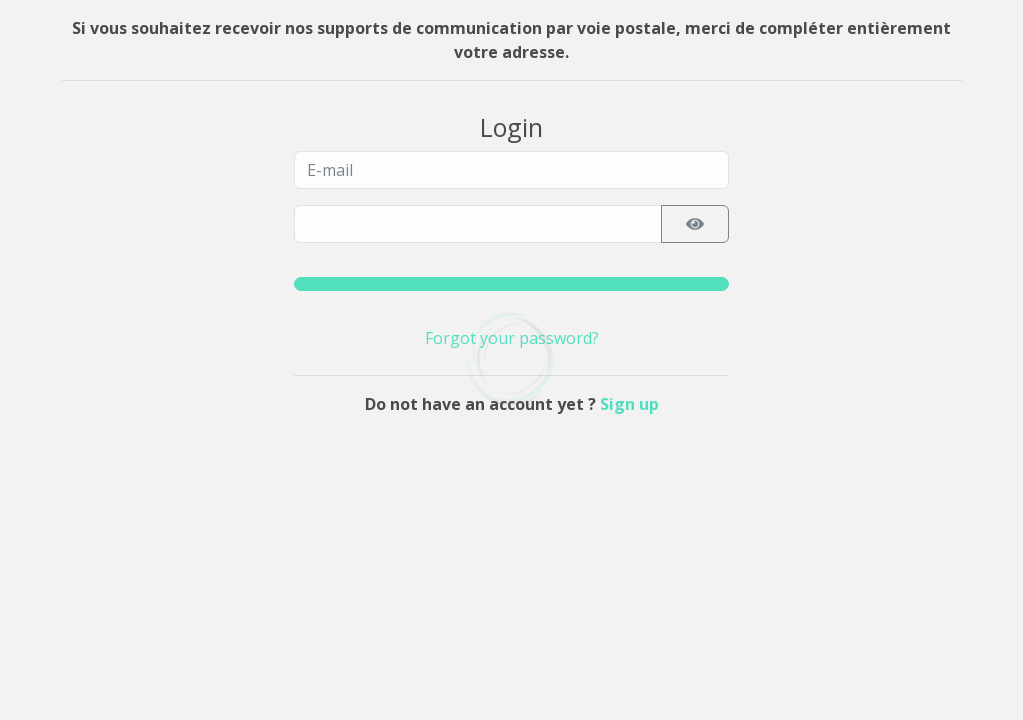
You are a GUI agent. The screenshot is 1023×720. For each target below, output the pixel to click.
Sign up (629, 404)
